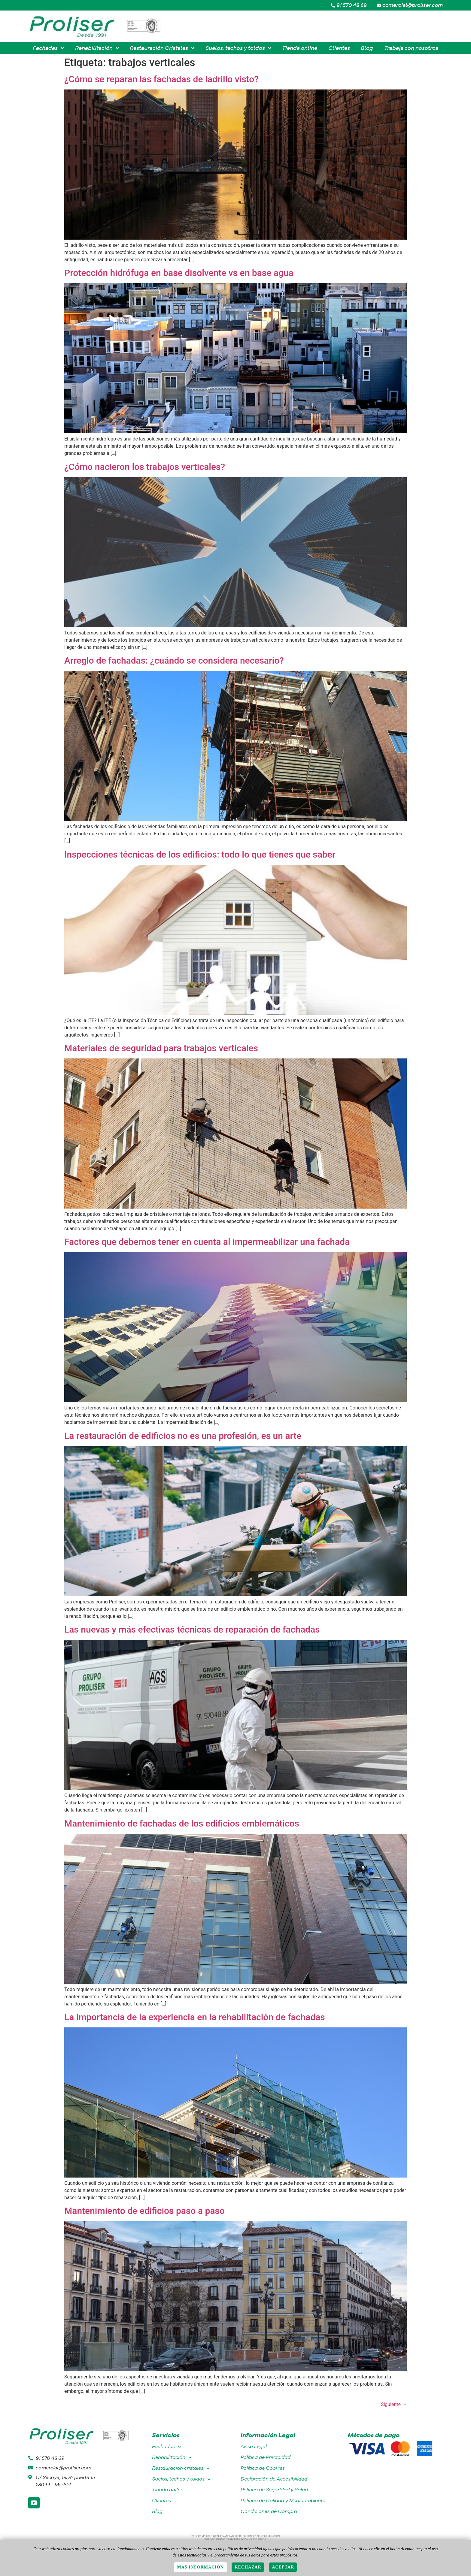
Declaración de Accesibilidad (274, 2479)
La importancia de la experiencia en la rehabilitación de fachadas (194, 2017)
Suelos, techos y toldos (181, 2479)
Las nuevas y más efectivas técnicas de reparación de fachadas (192, 1629)
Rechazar (248, 2567)
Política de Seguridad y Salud (274, 2490)
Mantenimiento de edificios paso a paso (144, 2210)
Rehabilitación (171, 2457)
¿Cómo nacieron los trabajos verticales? (144, 467)
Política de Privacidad (265, 2457)
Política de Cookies (263, 2468)
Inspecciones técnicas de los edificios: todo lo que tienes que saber (199, 854)
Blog (157, 2511)
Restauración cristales (180, 2468)
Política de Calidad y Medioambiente (283, 2500)
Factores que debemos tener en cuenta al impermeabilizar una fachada (207, 1242)
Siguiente (394, 2404)
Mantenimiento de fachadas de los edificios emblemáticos (181, 1823)
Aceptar (283, 2567)
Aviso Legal (254, 2446)
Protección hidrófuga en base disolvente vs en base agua (178, 273)
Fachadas (166, 2446)
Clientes (161, 2500)
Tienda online (167, 2490)
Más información (200, 2567)
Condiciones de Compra (269, 2511)
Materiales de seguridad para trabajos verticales (161, 1048)
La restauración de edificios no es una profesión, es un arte (182, 1435)
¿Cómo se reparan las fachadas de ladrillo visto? (161, 79)
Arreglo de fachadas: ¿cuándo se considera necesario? (174, 660)
